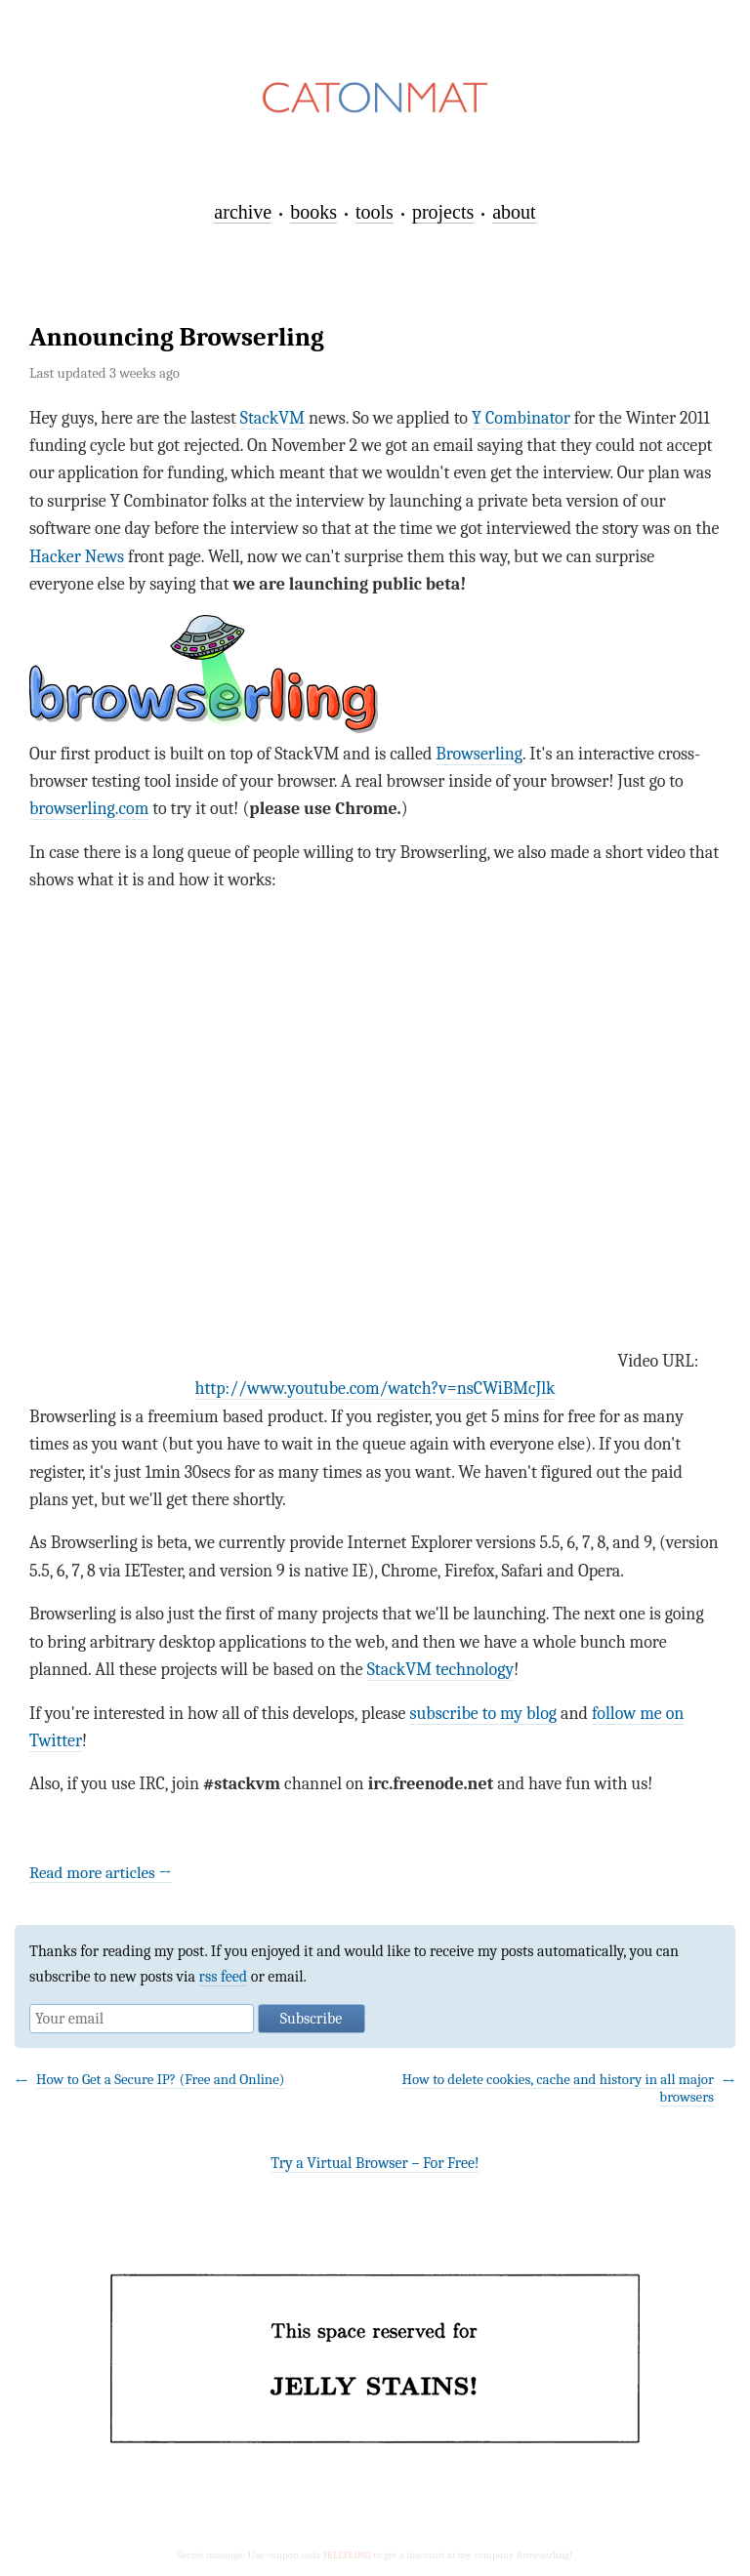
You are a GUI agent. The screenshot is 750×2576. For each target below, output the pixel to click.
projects (443, 212)
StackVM (272, 418)
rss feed (223, 1976)
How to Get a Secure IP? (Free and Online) (160, 2079)
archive (242, 212)
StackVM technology (441, 1669)
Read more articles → (100, 1872)
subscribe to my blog (483, 1713)
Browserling (479, 754)
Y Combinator (521, 418)
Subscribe (311, 2018)
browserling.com (88, 808)
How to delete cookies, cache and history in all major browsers (557, 2087)
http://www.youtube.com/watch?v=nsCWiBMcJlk (375, 1388)
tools (374, 212)
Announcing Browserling (176, 337)
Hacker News (76, 557)
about (513, 212)
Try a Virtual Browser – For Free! (375, 2163)
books (313, 212)
